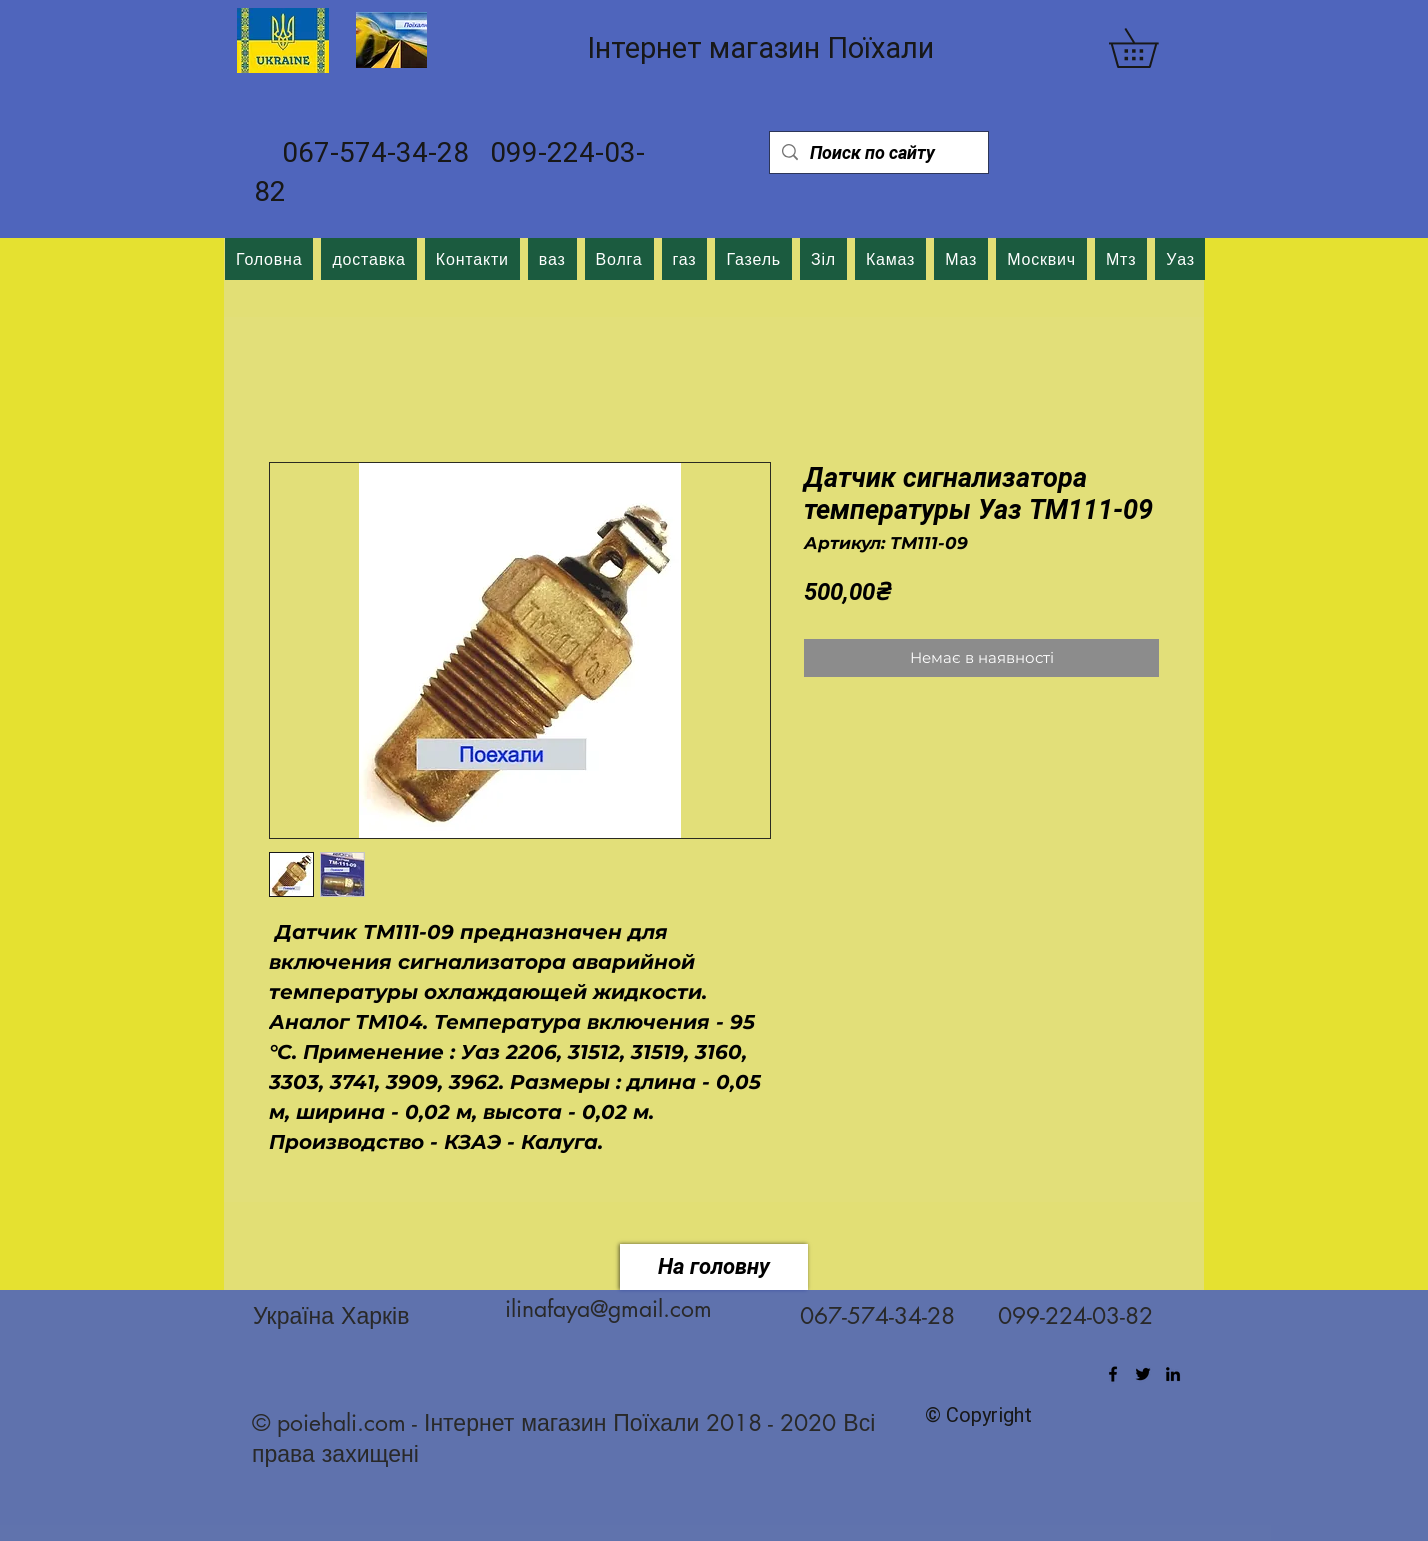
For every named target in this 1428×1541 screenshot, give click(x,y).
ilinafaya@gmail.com (608, 1309)
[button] (1152, 48)
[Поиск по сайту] (878, 152)
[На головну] (714, 1267)
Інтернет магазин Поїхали (760, 48)
